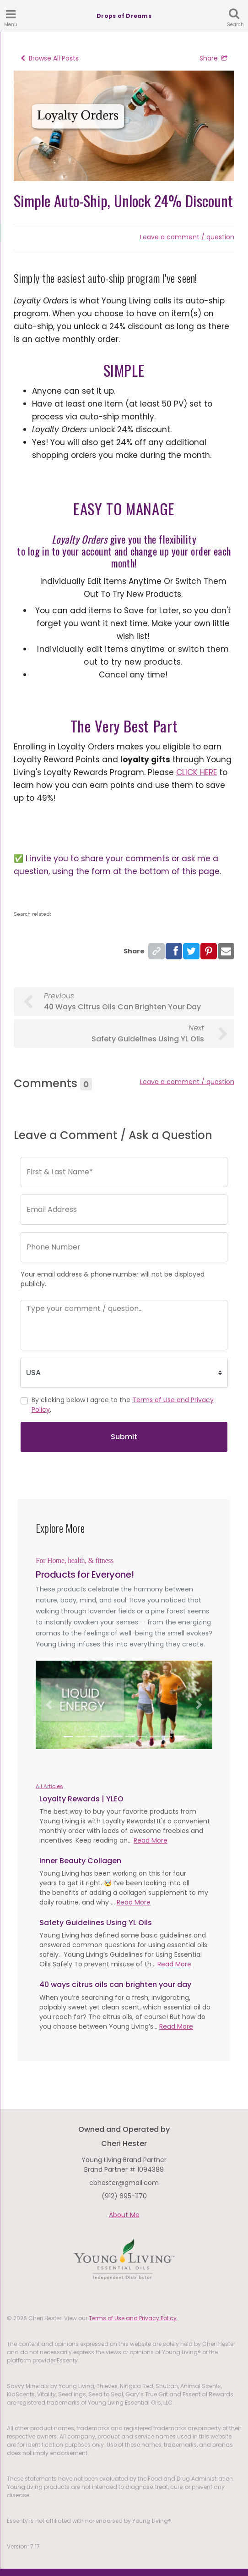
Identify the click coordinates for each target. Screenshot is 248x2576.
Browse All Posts (50, 58)
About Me (124, 2214)
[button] (49, 1705)
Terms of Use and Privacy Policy (133, 2318)
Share (213, 58)
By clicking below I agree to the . (123, 1404)
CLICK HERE (196, 772)
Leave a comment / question (187, 237)
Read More (150, 1840)
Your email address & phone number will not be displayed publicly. (113, 1279)
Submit (124, 1436)
